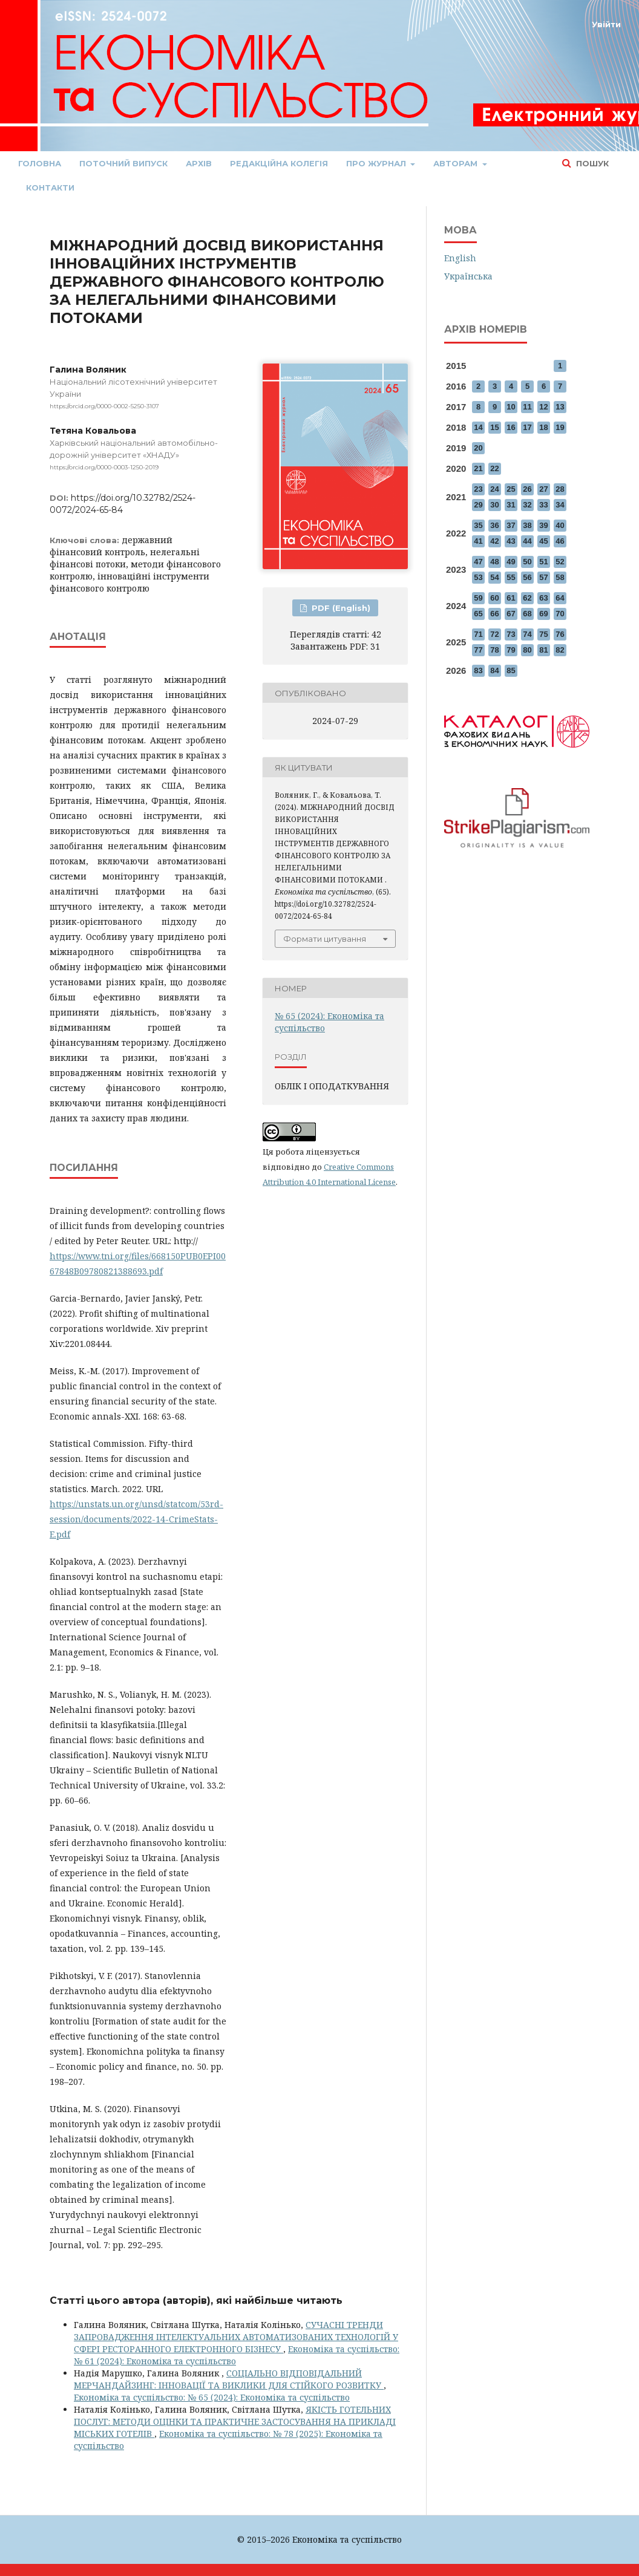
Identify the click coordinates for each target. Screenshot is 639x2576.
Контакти (50, 187)
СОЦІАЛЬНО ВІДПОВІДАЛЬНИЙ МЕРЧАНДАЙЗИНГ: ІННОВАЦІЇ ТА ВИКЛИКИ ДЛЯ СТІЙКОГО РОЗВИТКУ (229, 2379)
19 (559, 427)
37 (510, 525)
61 (510, 597)
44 (527, 541)
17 (527, 427)
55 (510, 577)
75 (543, 634)
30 (494, 504)
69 (543, 613)
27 (543, 489)
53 (478, 577)
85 (510, 670)
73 (510, 634)
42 (494, 541)
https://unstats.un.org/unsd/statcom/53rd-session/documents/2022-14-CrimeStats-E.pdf (136, 1519)
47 (478, 561)
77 (478, 649)
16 (510, 427)
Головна (39, 163)
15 (494, 427)
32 (527, 504)
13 (559, 406)
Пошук (591, 163)
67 (510, 613)
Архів (199, 163)
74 (527, 634)
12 (543, 406)
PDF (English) (339, 608)
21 (478, 468)
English (460, 258)
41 (478, 541)
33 (543, 504)
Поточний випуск (123, 163)
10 (510, 406)
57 (543, 577)
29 (478, 504)
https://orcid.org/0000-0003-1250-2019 (104, 467)
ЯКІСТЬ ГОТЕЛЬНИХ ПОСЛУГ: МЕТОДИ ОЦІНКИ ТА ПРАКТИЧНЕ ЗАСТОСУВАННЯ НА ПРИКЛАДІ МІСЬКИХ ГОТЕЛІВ (235, 2421)
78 (494, 649)
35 (478, 525)
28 (559, 489)
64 (559, 597)
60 (494, 597)
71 (478, 634)
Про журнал (377, 163)
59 (478, 597)
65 (478, 613)
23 (478, 489)
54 (494, 577)
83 (478, 670)
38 (527, 525)
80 (527, 649)
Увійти (606, 24)
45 (543, 541)
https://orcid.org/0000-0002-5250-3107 (104, 406)
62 (527, 597)
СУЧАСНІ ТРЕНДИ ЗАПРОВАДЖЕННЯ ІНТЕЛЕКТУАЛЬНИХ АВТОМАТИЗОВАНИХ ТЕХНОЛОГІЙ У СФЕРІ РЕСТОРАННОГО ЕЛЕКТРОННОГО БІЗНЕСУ (236, 2337)
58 (559, 577)
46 (559, 541)
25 (510, 489)
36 (494, 525)
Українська (468, 276)
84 (494, 670)
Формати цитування (324, 939)
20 (478, 447)
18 (543, 427)
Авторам (456, 163)
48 (494, 561)
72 (494, 634)
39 (543, 525)
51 (543, 561)
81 (543, 649)
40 (559, 525)
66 (494, 613)
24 (494, 489)
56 (527, 577)
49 (510, 561)
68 (527, 613)
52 (559, 561)
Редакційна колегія (279, 163)
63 (543, 597)
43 (510, 541)
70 (559, 613)
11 (527, 406)
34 (559, 504)
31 (510, 504)
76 (559, 634)
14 (478, 427)
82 (559, 649)
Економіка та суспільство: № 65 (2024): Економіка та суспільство (212, 2397)
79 (510, 649)
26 (527, 489)
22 (494, 468)
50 (527, 561)
